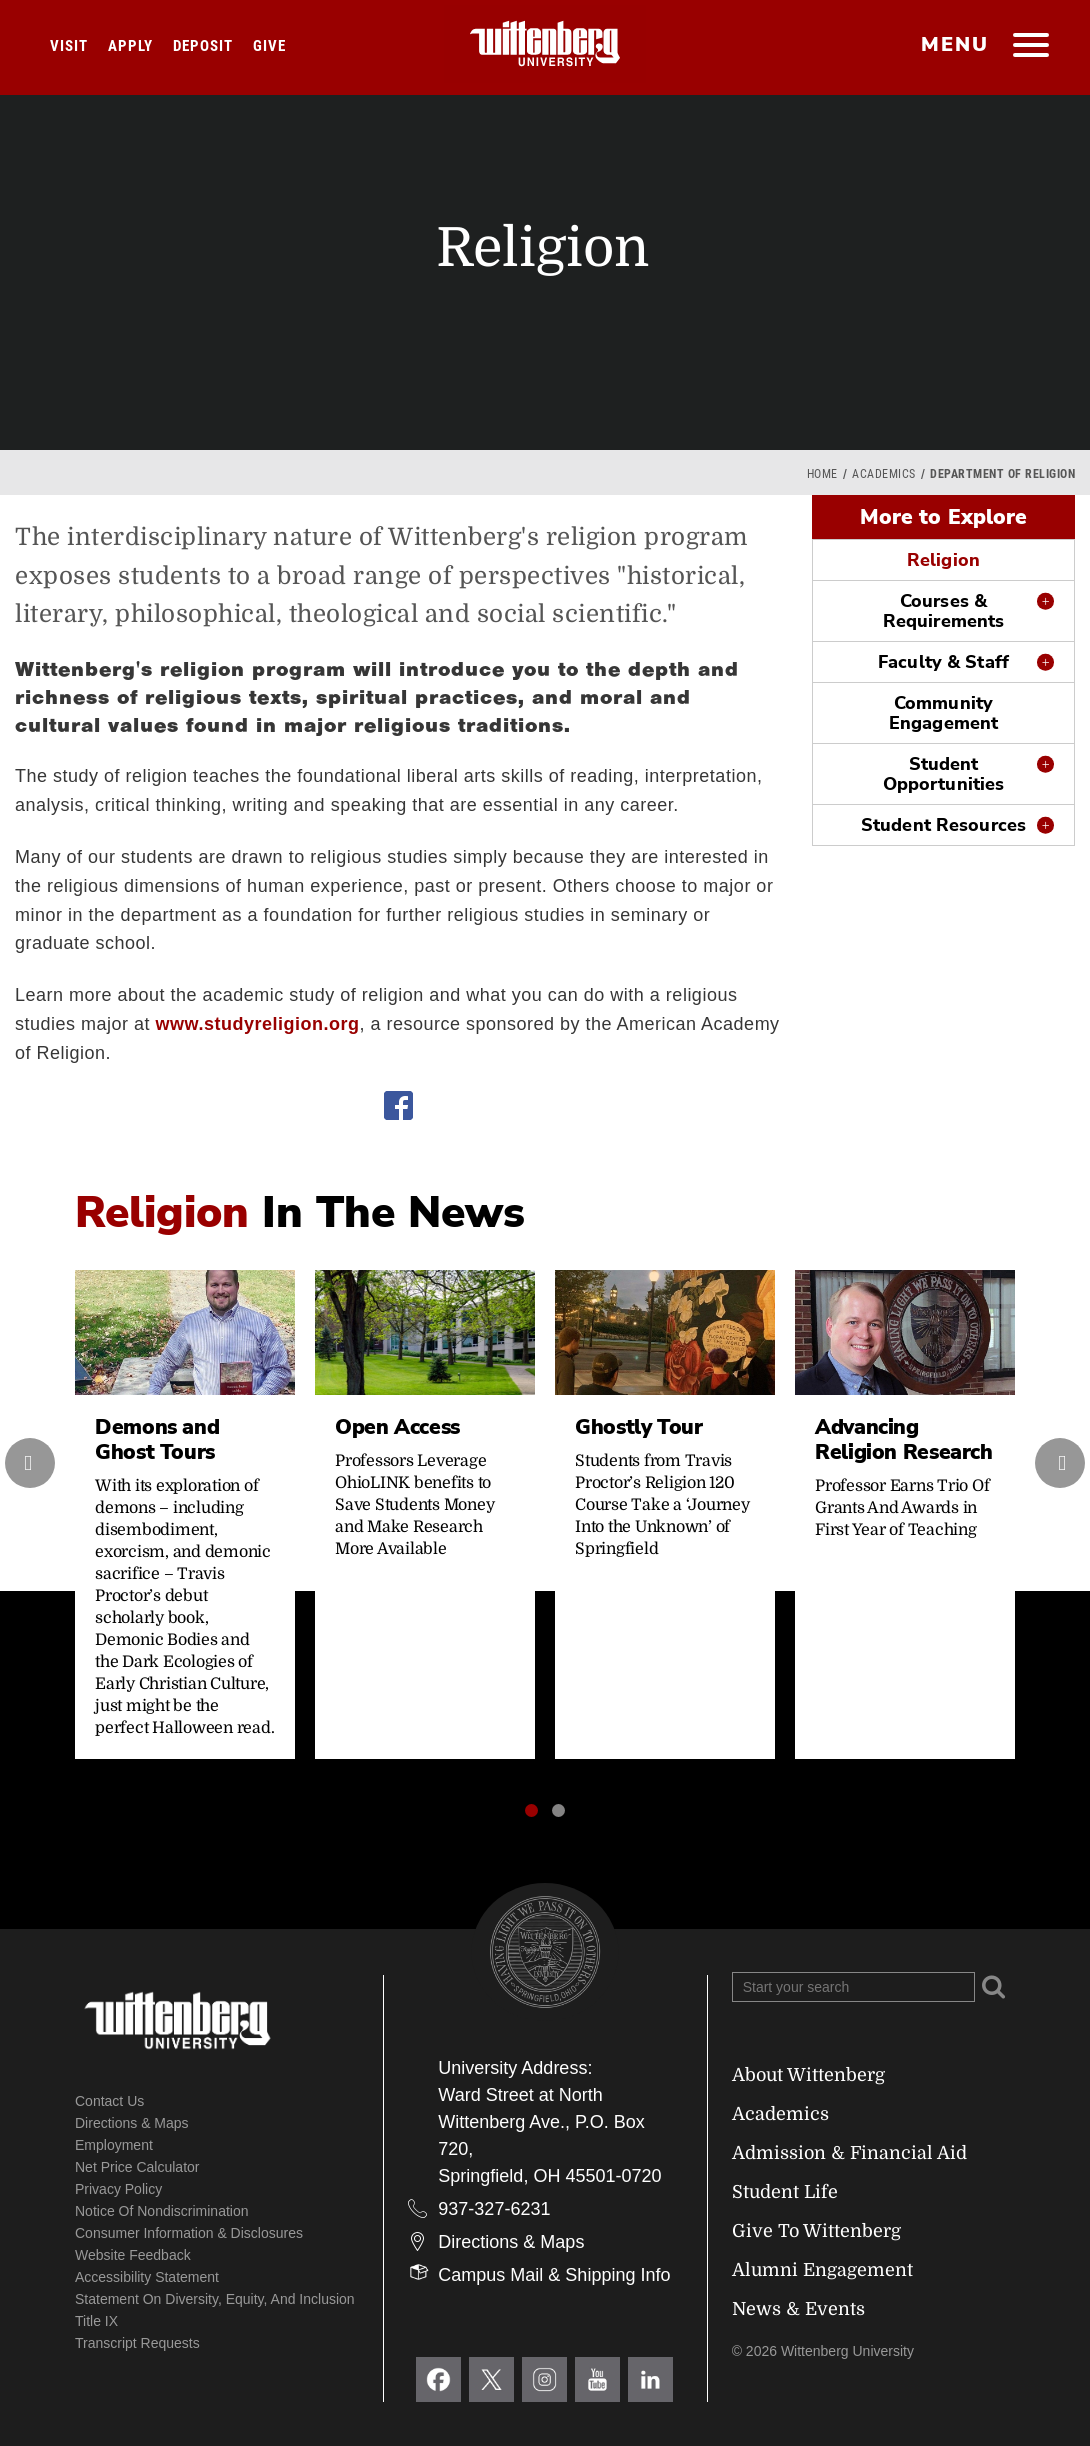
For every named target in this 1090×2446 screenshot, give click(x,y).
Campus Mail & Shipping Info (554, 2275)
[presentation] (30, 1463)
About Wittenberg (808, 2075)
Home (822, 474)
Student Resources (943, 825)
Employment (114, 2145)
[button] (531, 1810)
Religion (943, 560)
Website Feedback (133, 2255)
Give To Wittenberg (816, 2231)
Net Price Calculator (137, 2167)
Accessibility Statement (147, 2277)
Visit (69, 46)
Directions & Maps (132, 2123)
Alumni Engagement (822, 2270)
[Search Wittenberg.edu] (853, 1987)
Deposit (203, 46)
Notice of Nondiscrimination (162, 2211)
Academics (884, 474)
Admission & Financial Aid (849, 2153)
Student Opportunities (943, 774)
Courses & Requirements (943, 611)
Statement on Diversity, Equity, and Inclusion (215, 2299)
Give (269, 46)
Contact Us (109, 2101)
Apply (130, 46)
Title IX (96, 2321)
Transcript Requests (137, 2343)
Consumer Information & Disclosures (189, 2233)
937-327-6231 (494, 2209)
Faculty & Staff (943, 662)
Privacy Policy (118, 2189)
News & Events (798, 2309)
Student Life (785, 2192)
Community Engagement (943, 713)
